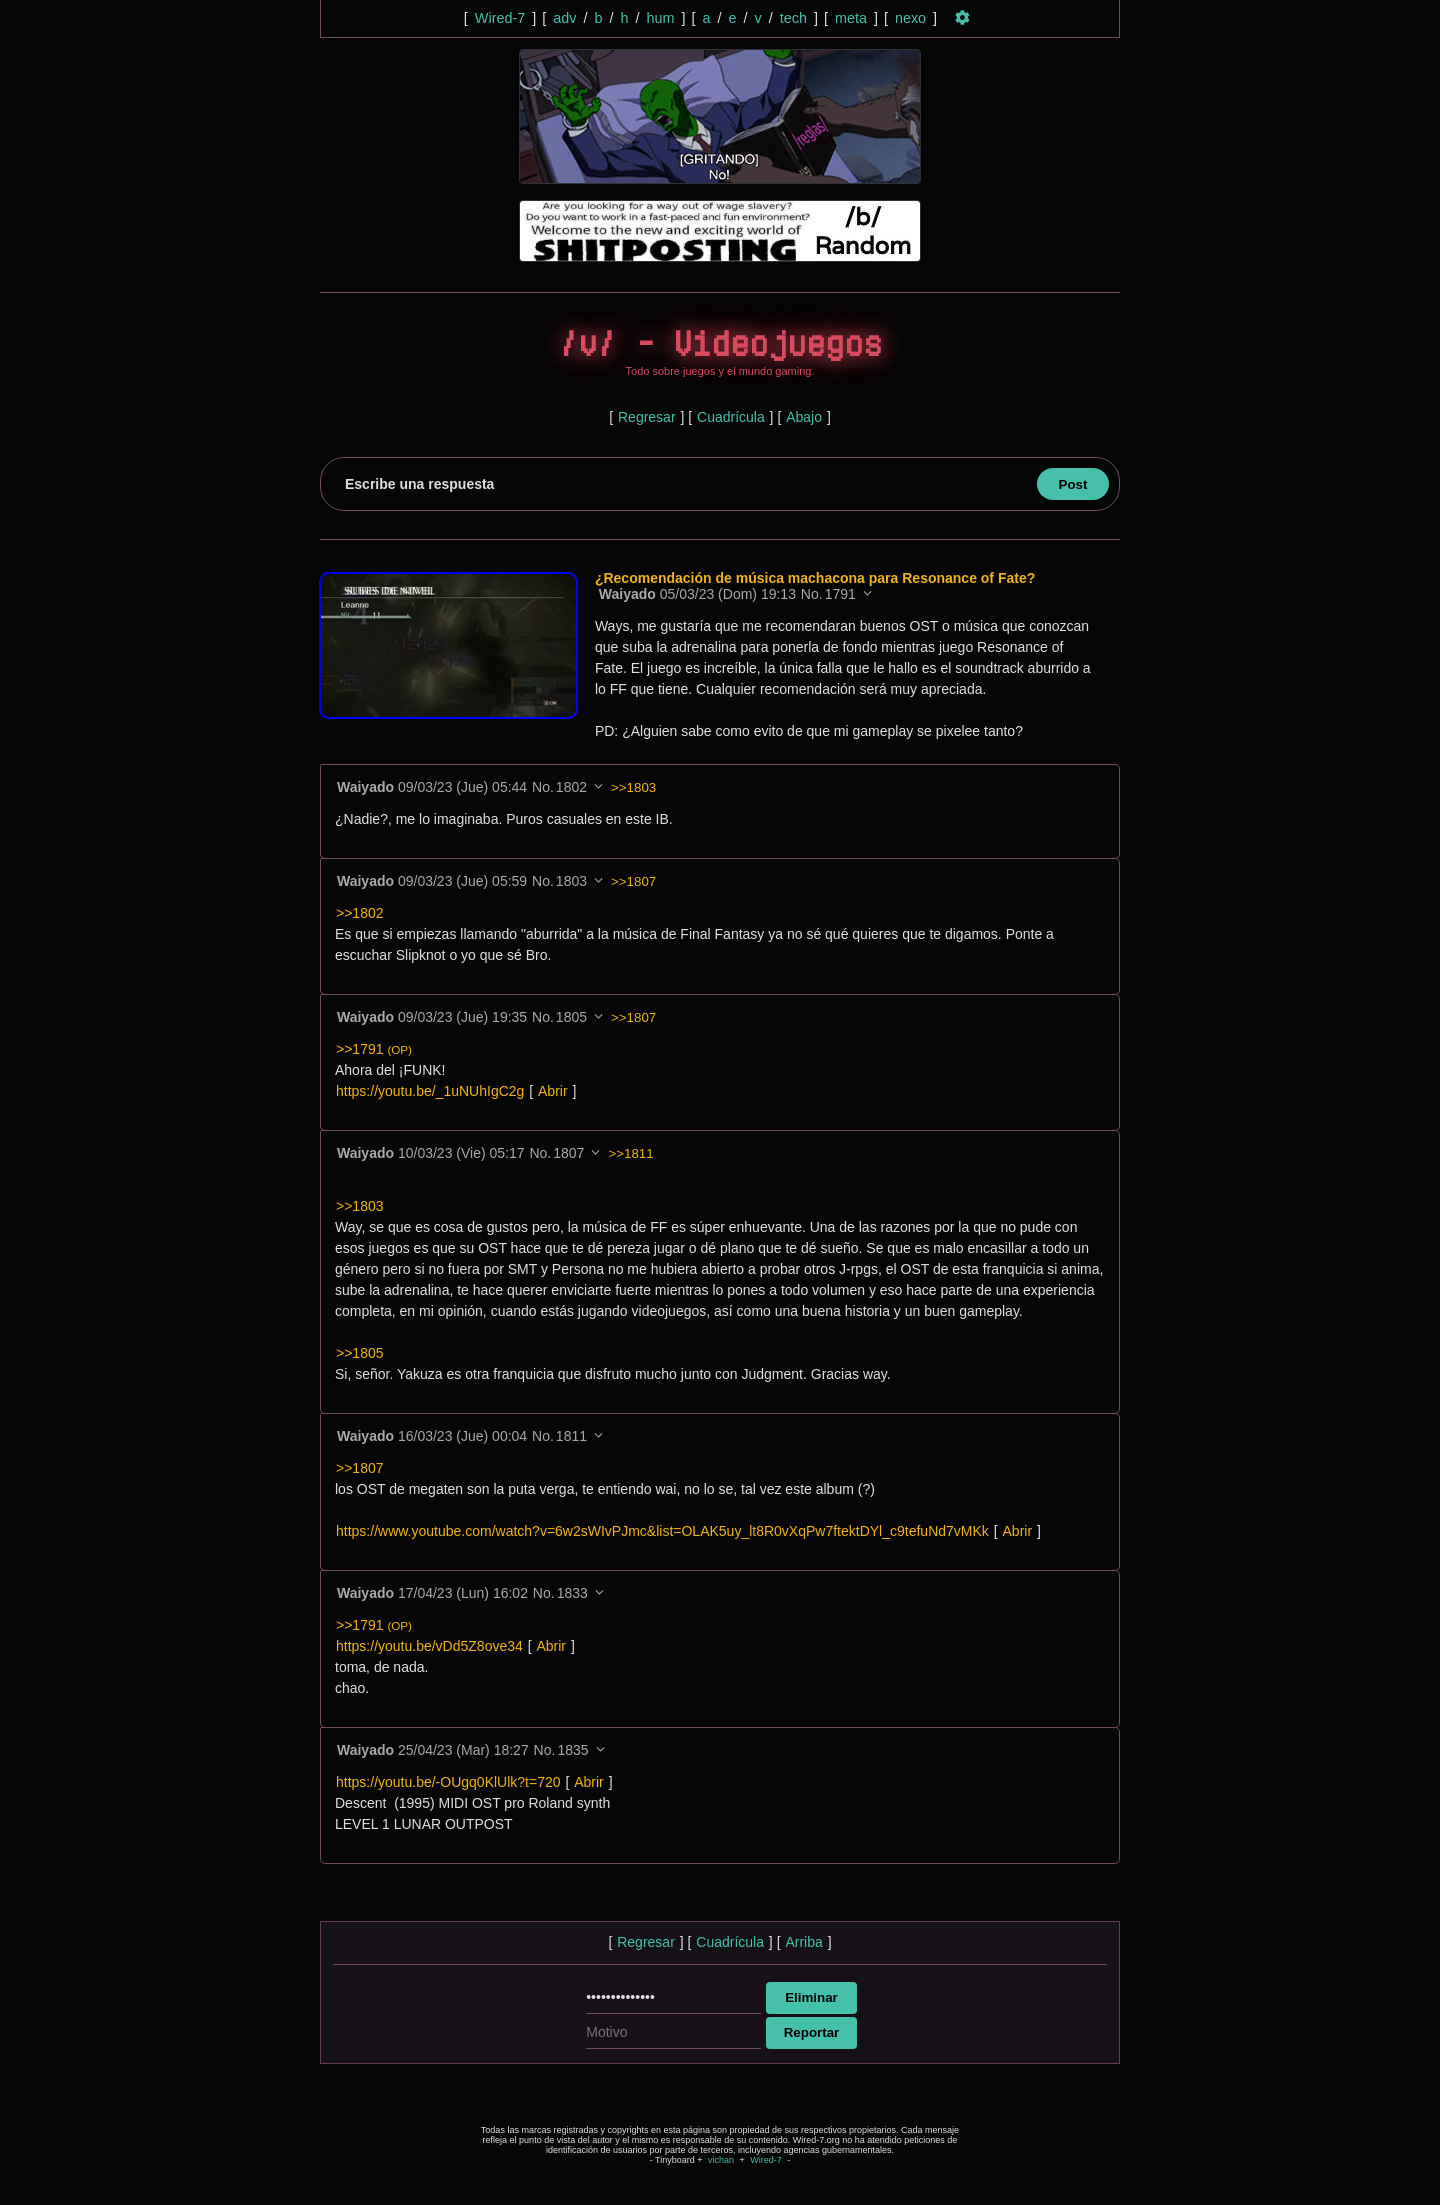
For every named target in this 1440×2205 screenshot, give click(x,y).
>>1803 (633, 787)
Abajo (804, 417)
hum (660, 18)
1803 (571, 881)
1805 (571, 1017)
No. (814, 594)
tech (793, 18)
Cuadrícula (731, 417)
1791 (842, 594)
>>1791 (374, 1049)
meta (851, 18)
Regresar (647, 417)
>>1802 (360, 913)
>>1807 (633, 881)
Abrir (553, 1091)
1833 (572, 1593)
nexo (910, 18)
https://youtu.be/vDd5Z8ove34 (429, 1646)
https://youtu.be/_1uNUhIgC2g (430, 1091)
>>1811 (630, 1153)
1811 (571, 1436)
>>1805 (360, 1353)
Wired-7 (500, 18)
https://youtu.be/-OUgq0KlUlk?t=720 (448, 1782)
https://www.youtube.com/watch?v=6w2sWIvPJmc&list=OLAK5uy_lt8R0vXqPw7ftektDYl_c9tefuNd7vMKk (662, 1531)
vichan (721, 2160)
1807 (568, 1153)
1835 (572, 1750)
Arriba (803, 1942)
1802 (571, 787)
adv (564, 18)
